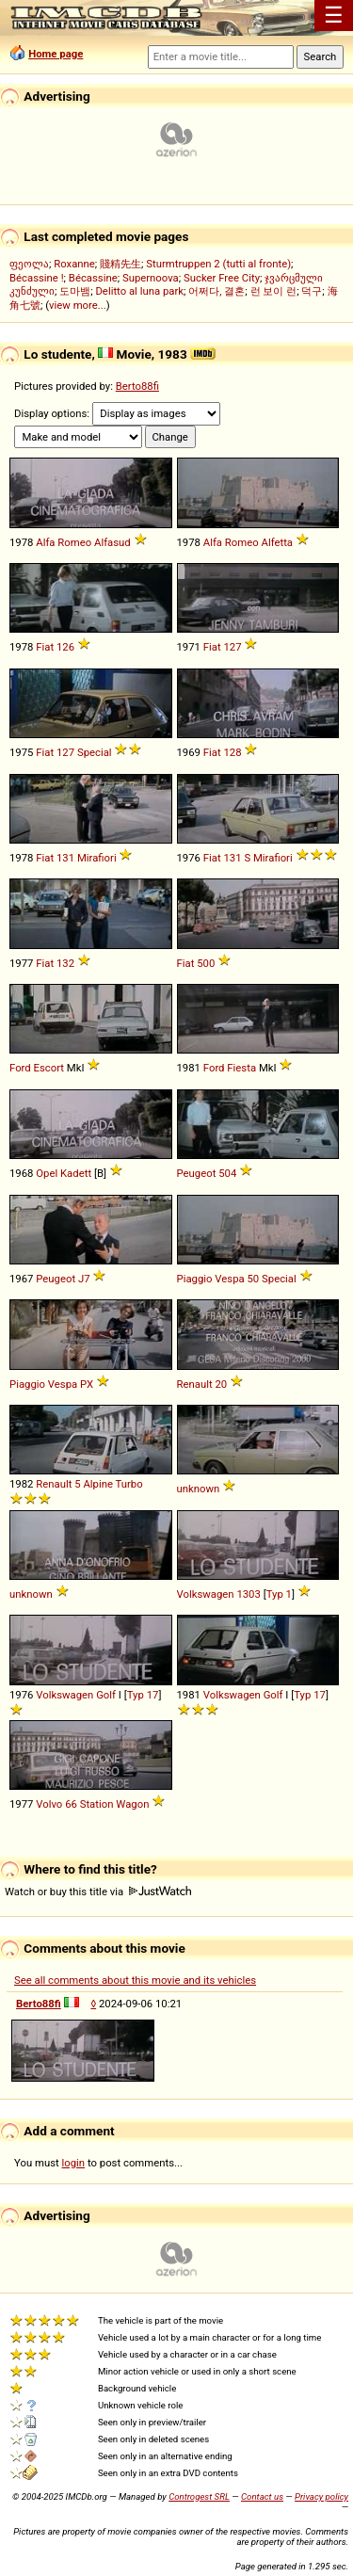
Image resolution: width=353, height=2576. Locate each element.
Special (94, 752)
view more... (77, 305)
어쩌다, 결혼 (216, 291)
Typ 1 (279, 1594)
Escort (49, 1067)
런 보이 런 (273, 291)
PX (86, 1384)
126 (65, 646)
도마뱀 (74, 291)
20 (221, 1384)
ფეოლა (29, 263)
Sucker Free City (222, 277)
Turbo (129, 1483)
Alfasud (112, 542)
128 (232, 752)
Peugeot (197, 1173)
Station (97, 1804)
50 (254, 1278)
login (74, 2162)
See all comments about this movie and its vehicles (135, 1980)
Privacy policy (321, 2496)
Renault (195, 1384)
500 (206, 963)
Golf (106, 1694)
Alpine (98, 1483)
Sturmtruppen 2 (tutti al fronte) (218, 263)
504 (227, 1173)
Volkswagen (205, 1594)
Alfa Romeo (63, 542)
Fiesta (241, 1067)
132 (65, 963)
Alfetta (278, 542)
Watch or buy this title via (98, 1891)
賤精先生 (120, 263)
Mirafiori (97, 857)
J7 (84, 1278)
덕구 (311, 291)
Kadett (75, 1173)
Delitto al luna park (139, 291)
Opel (46, 1173)
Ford (20, 1067)
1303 (248, 1594)
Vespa (229, 1278)
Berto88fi (137, 386)
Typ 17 (143, 1694)
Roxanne (74, 263)
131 (65, 857)
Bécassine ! (36, 277)
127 (232, 646)
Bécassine (93, 277)
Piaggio (195, 1278)
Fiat (45, 646)
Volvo (49, 1804)
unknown (198, 1488)
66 (71, 1804)
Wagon (132, 1804)
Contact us (262, 2496)
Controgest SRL (199, 2496)
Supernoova (150, 277)
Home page (55, 53)
